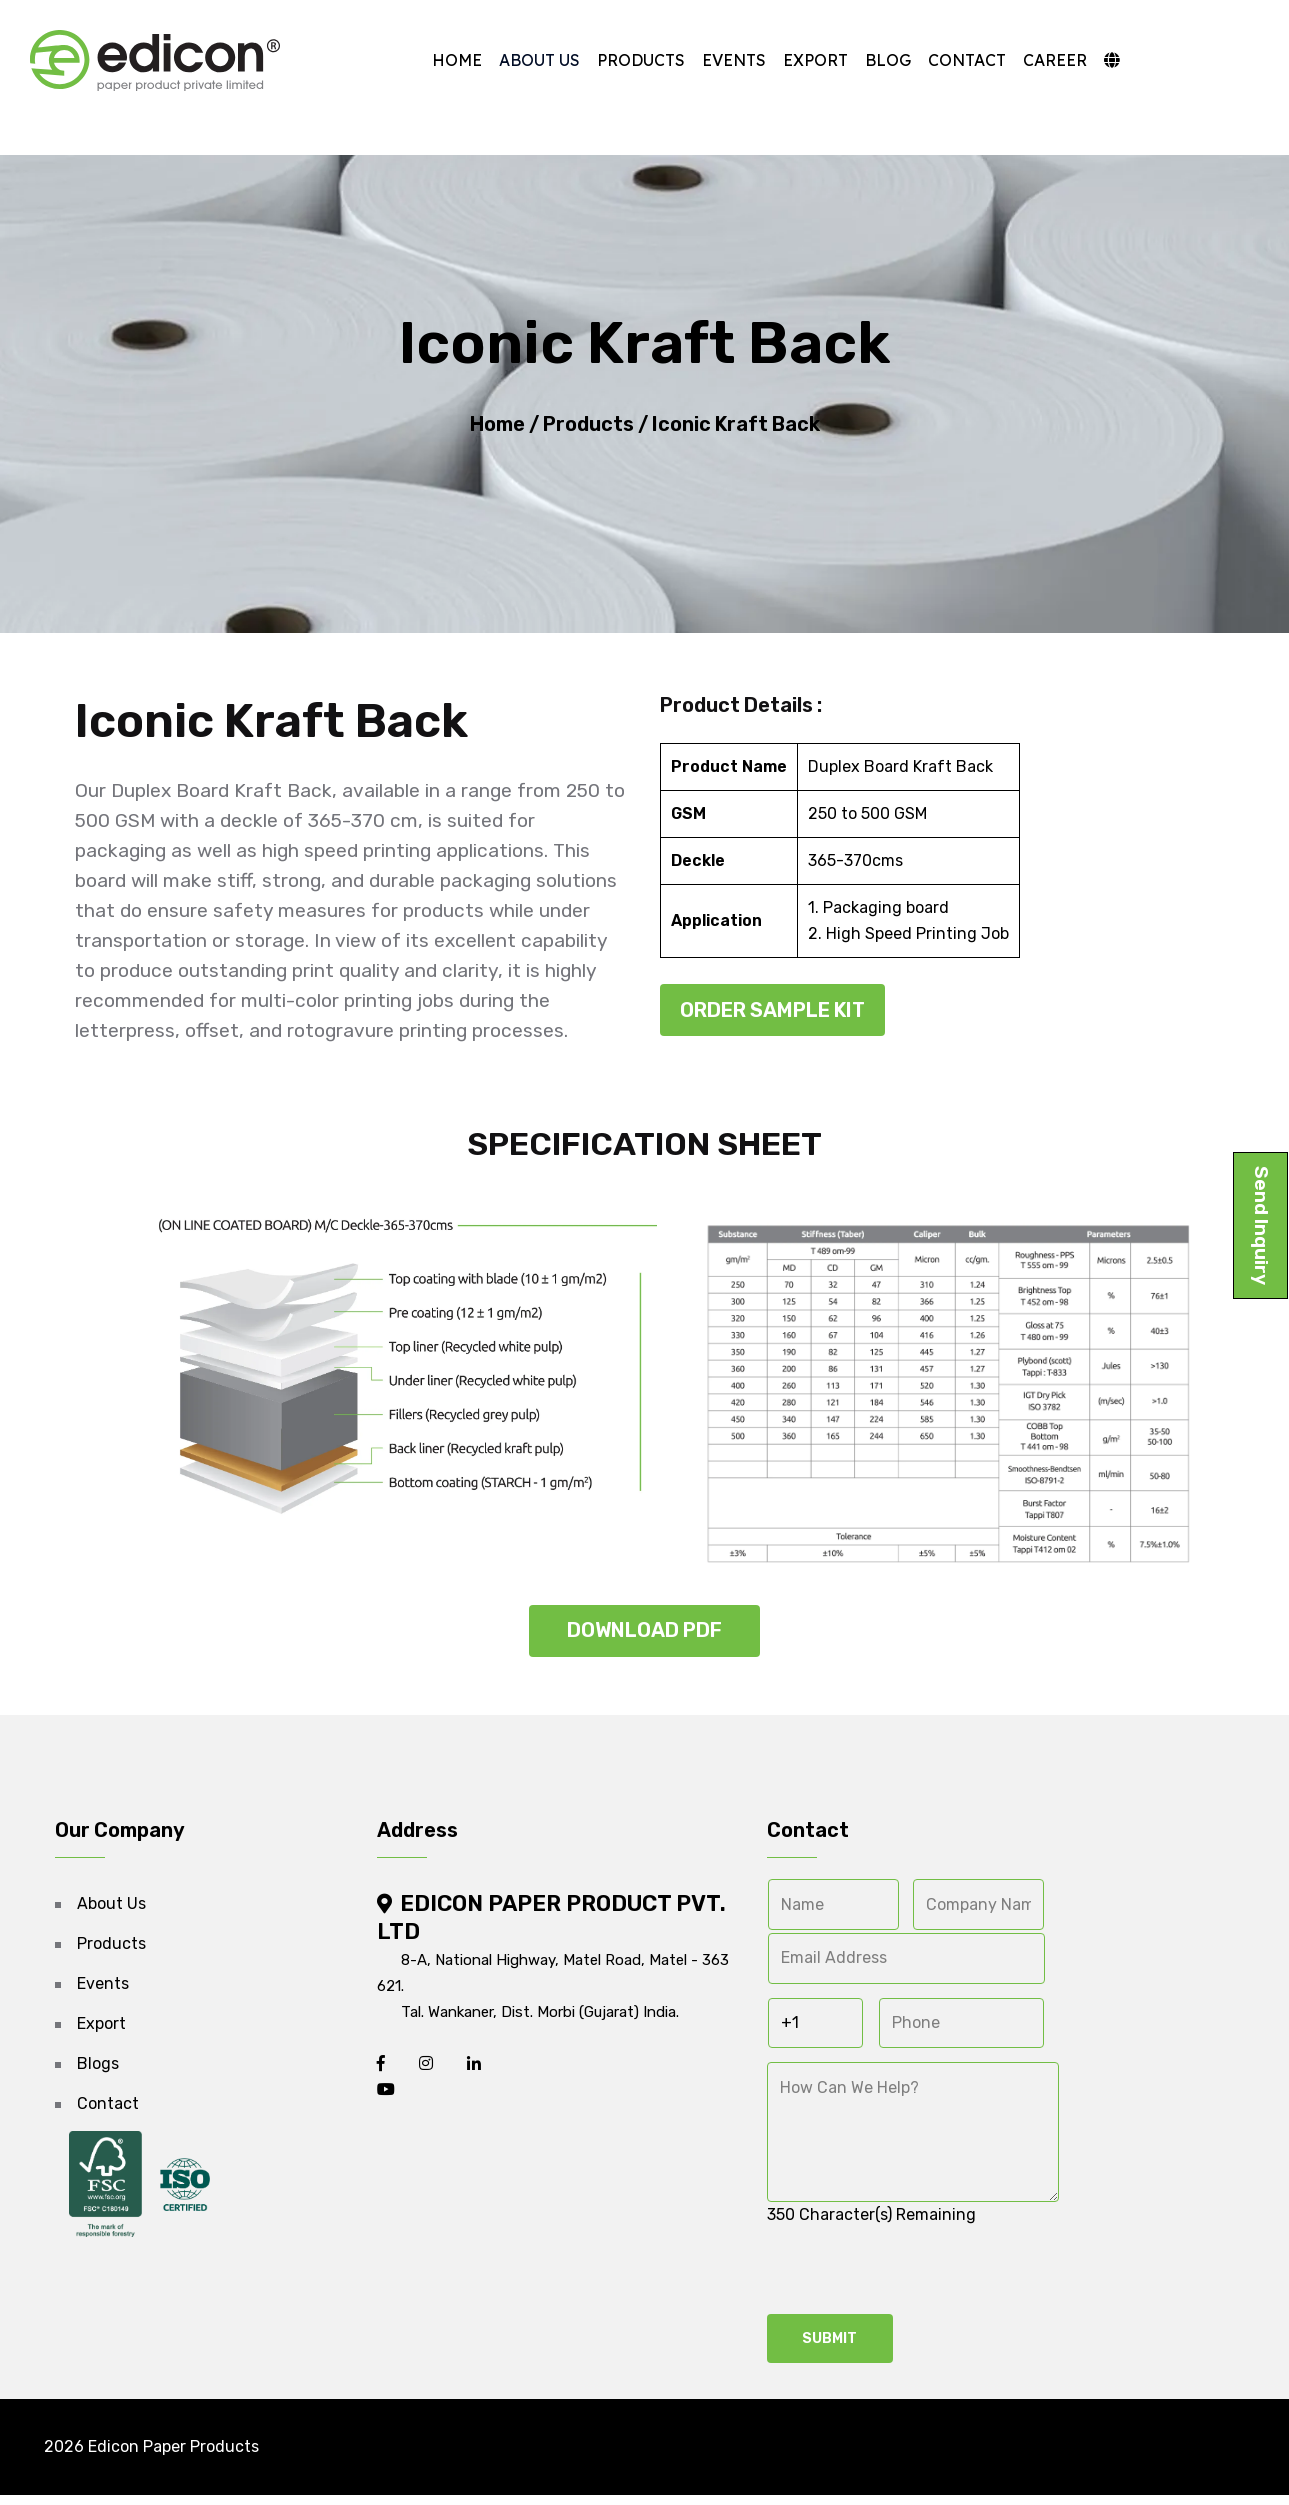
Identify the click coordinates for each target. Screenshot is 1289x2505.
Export (809, 60)
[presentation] (919, 2278)
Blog (882, 60)
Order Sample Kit (772, 1017)
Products (635, 60)
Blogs (98, 2070)
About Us (533, 60)
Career (1049, 60)
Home (451, 60)
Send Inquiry (1261, 1225)
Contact (961, 60)
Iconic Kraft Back (734, 428)
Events (728, 60)
